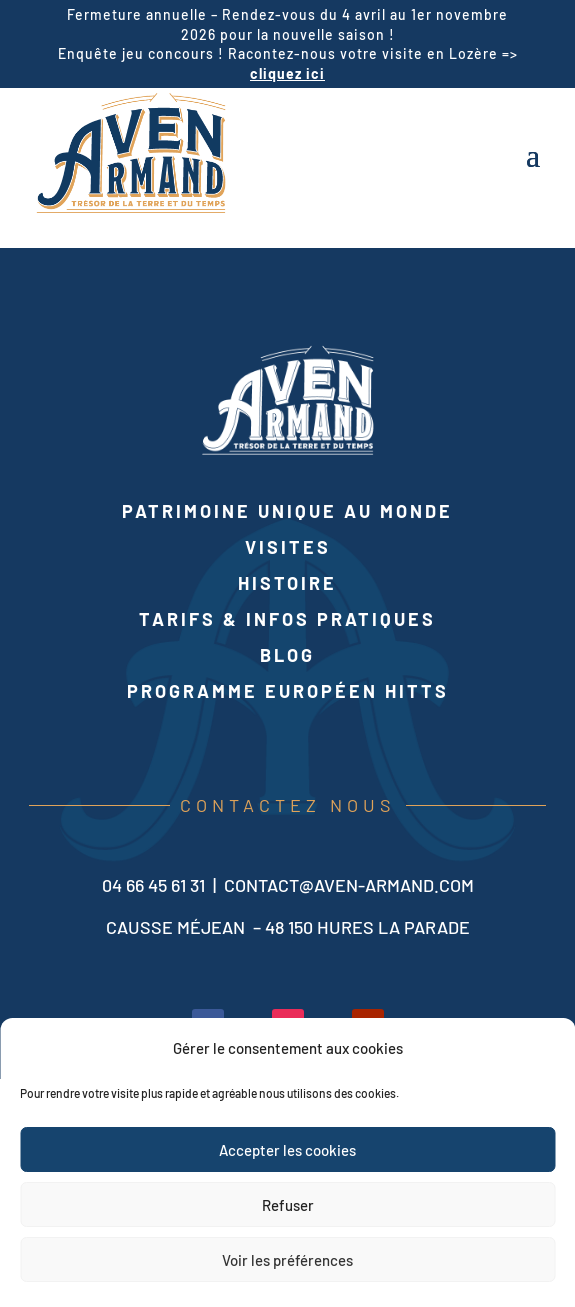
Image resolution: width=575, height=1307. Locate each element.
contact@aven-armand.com (349, 885)
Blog (287, 655)
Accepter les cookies (287, 1150)
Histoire (287, 583)
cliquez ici (287, 73)
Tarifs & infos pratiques (287, 619)
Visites (288, 547)
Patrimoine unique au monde (287, 511)
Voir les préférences (287, 1260)
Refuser (288, 1205)
